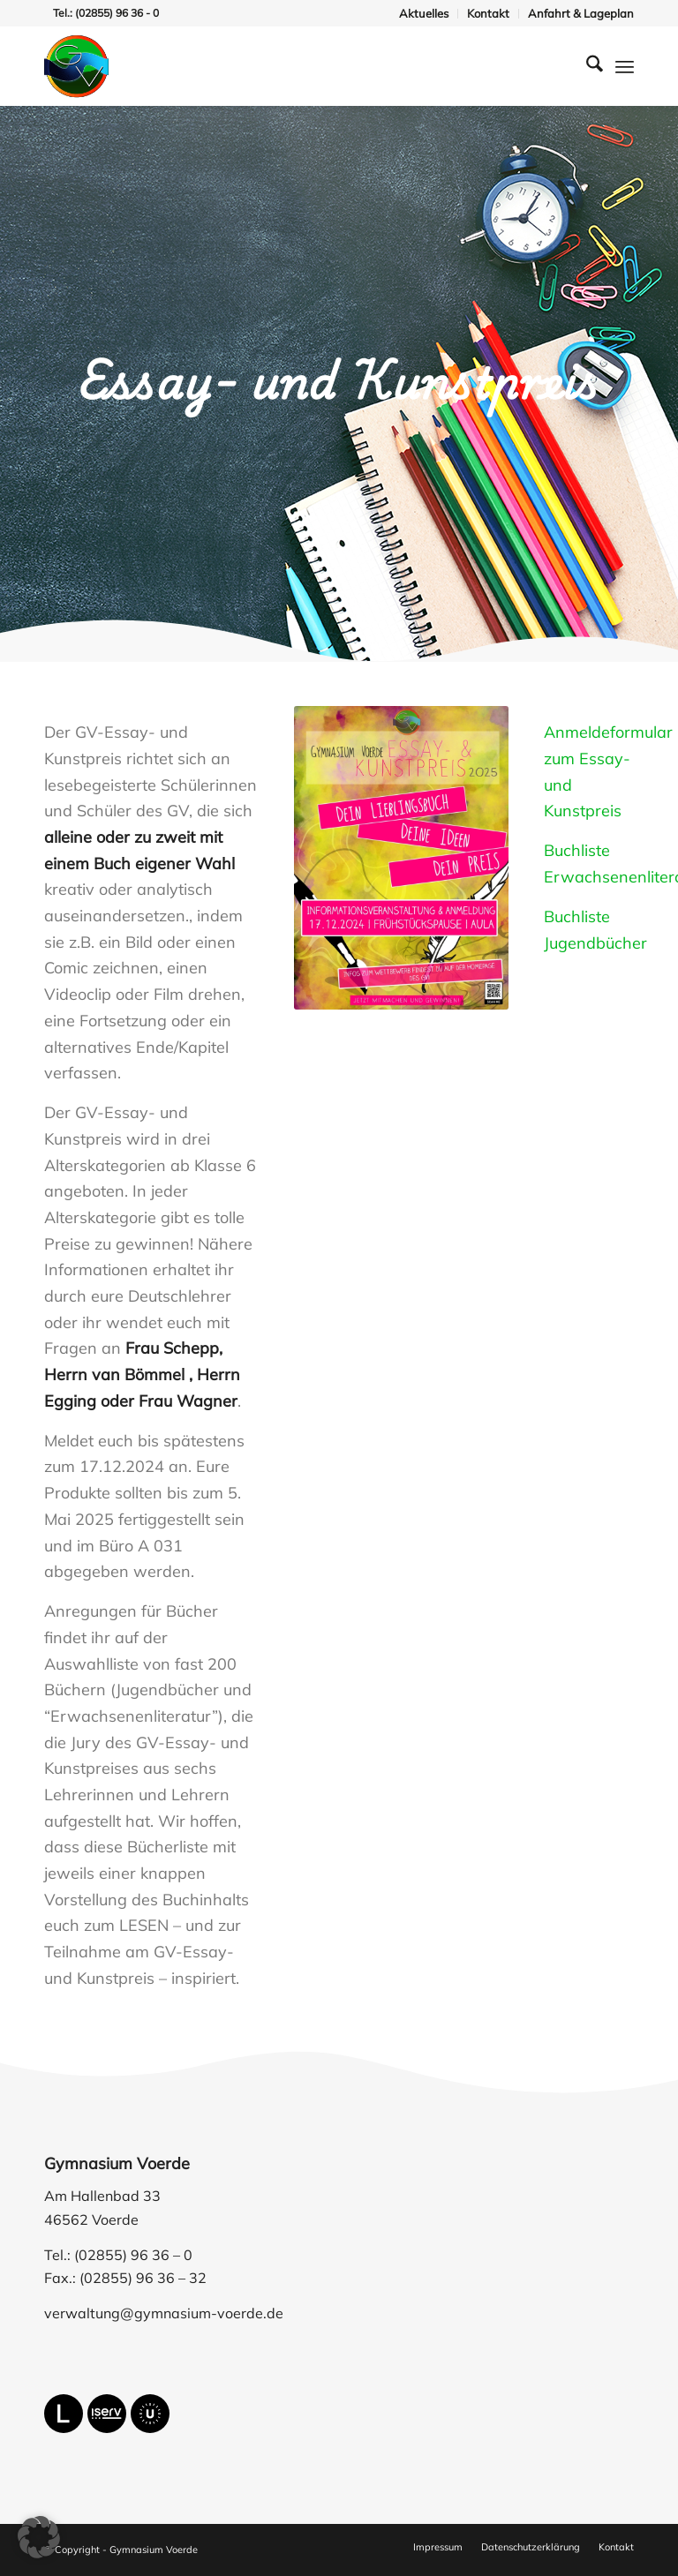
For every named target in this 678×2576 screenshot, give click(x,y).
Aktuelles (423, 13)
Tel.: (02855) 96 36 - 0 (106, 12)
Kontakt (488, 13)
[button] (39, 2537)
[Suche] (586, 66)
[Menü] (624, 66)
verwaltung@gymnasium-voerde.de (163, 2313)
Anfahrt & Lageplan (581, 13)
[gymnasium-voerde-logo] (76, 66)
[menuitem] (424, 14)
